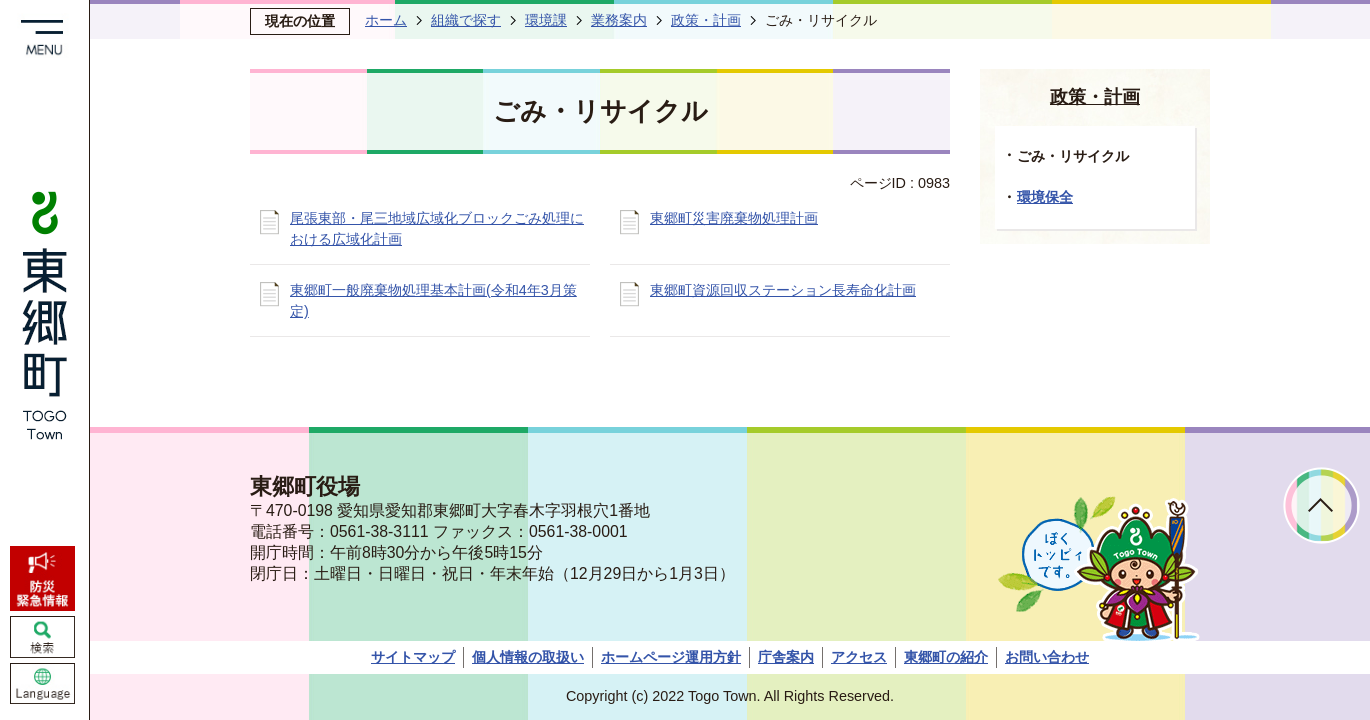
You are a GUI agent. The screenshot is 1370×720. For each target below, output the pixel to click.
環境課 (546, 20)
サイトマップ (413, 657)
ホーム (386, 20)
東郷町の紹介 (946, 657)
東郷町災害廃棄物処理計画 (734, 218)
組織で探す (466, 20)
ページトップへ (1321, 505)
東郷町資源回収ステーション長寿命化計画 (783, 290)
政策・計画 (706, 20)
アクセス (859, 657)
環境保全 (1045, 197)
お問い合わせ (1047, 657)
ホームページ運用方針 (671, 657)
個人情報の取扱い (528, 657)
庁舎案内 (786, 657)
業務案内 (619, 20)
